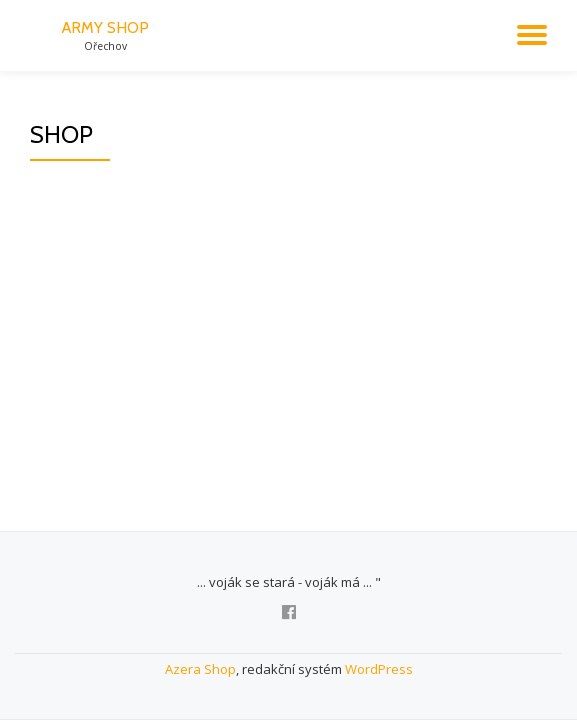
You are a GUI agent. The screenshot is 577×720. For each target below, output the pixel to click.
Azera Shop (200, 669)
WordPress (379, 669)
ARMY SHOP (105, 27)
